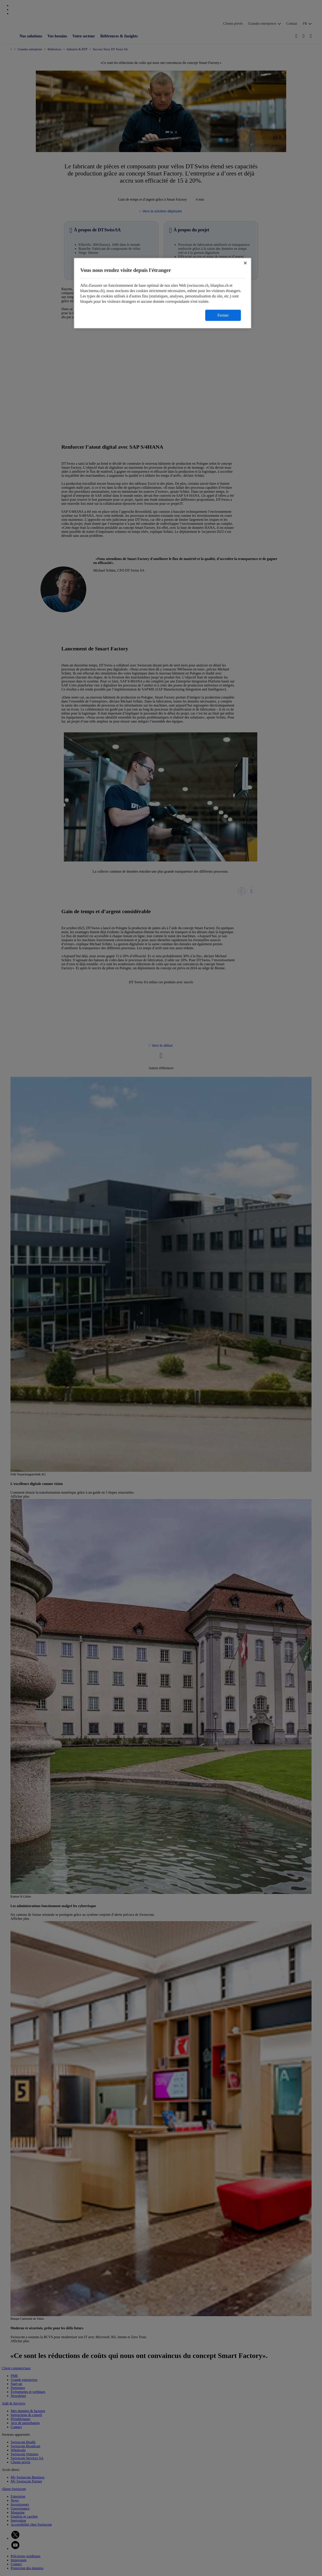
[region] (163, 293)
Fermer (223, 315)
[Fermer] (245, 263)
